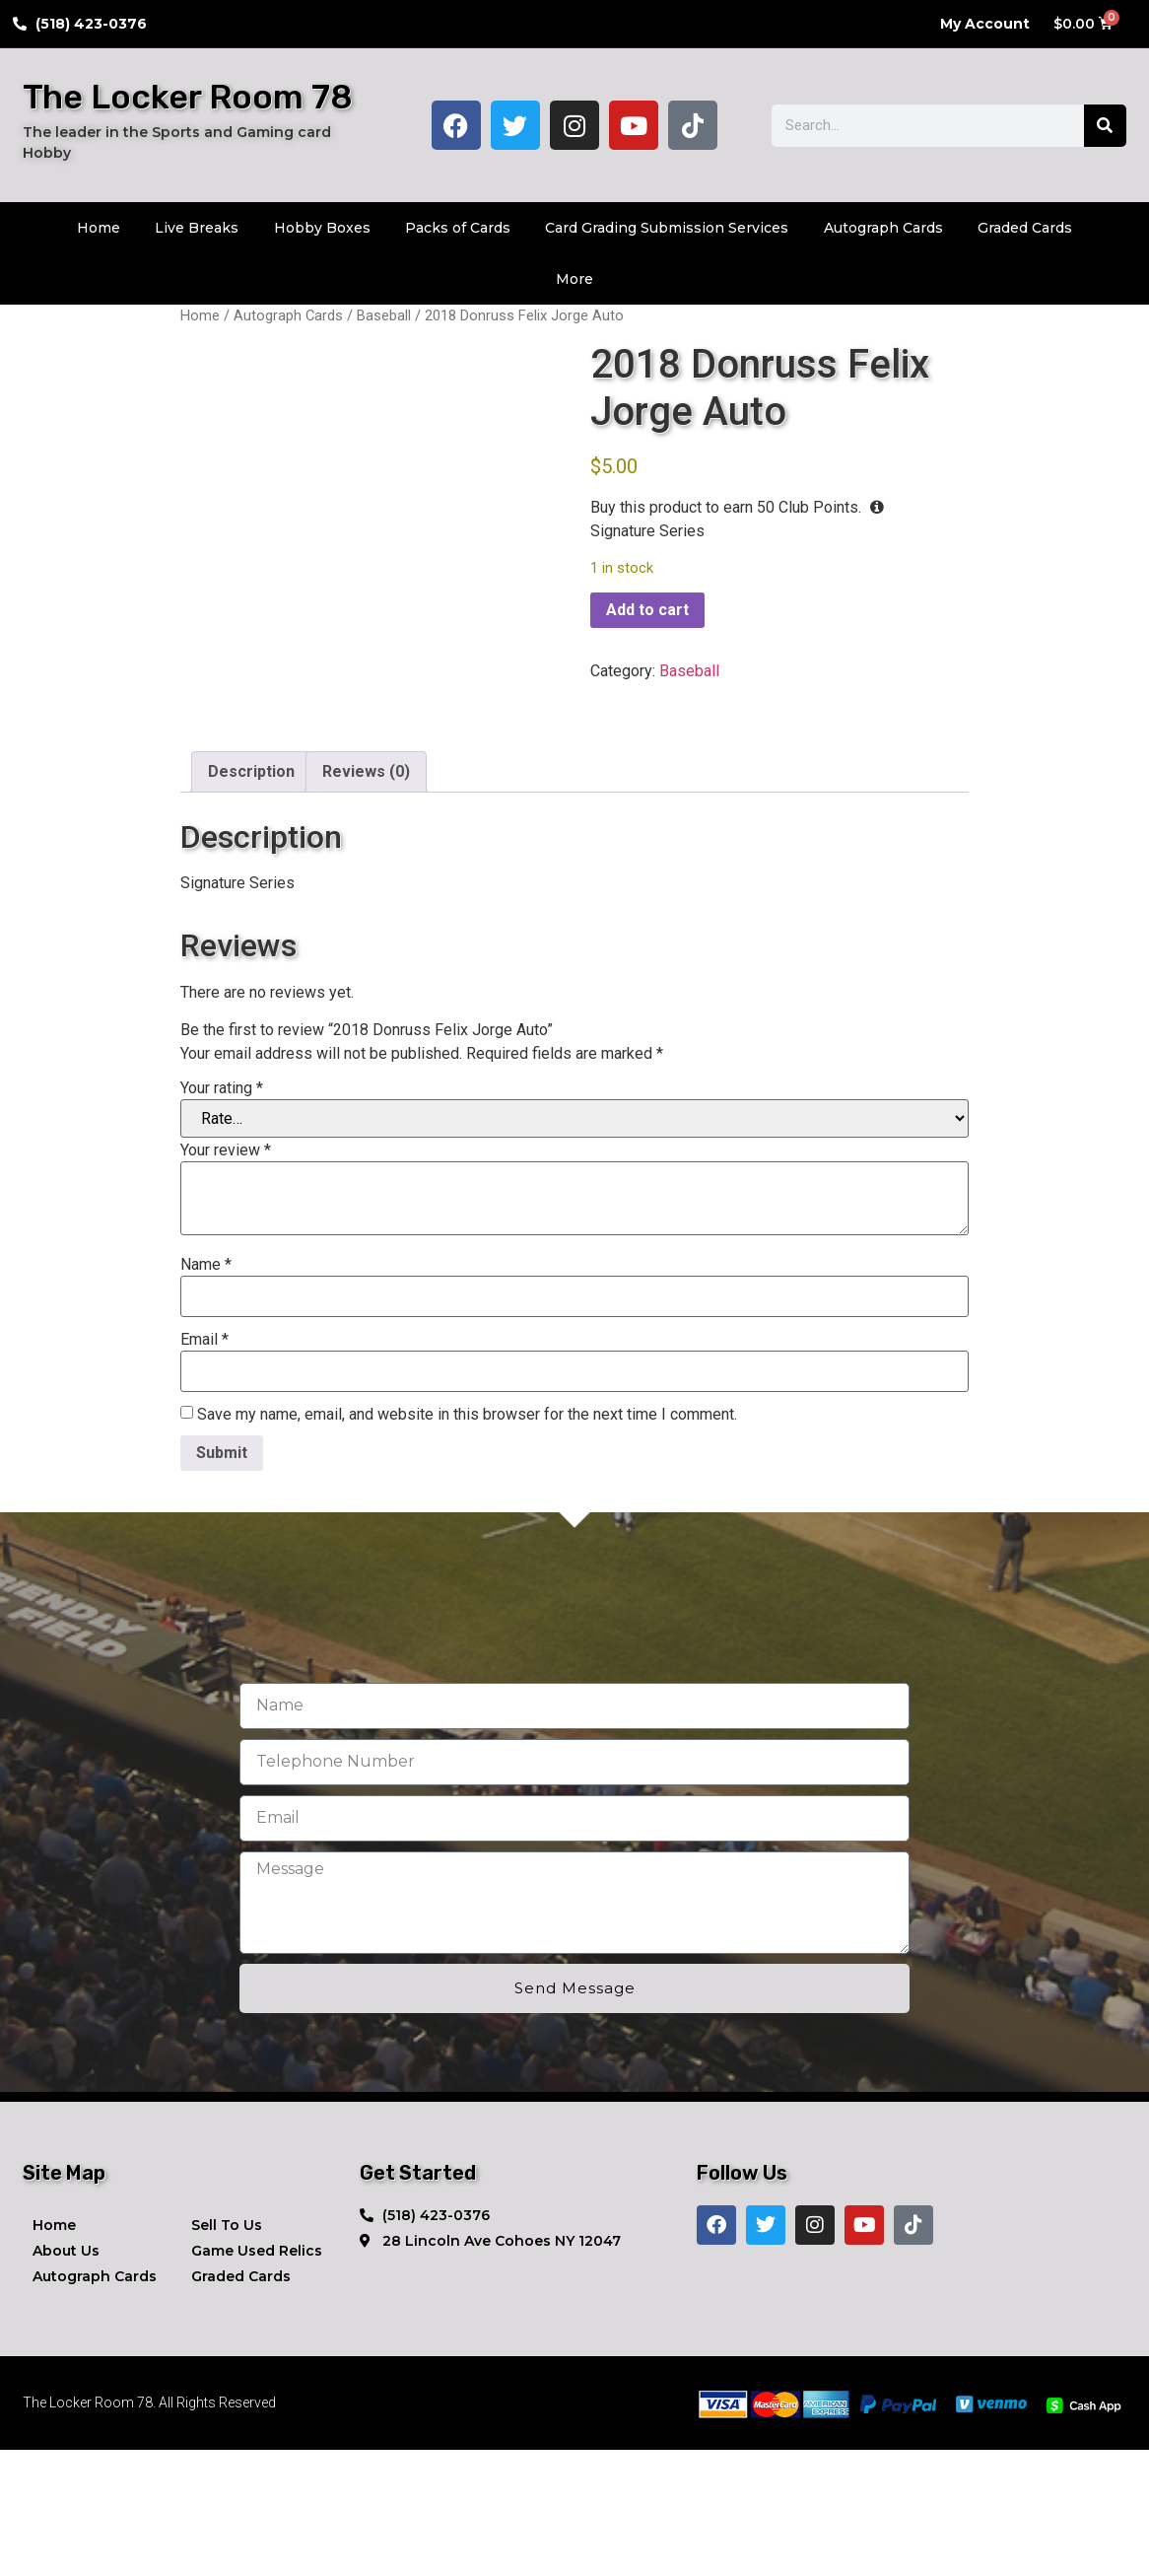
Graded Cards (1025, 228)
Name (206, 1391)
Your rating (221, 1214)
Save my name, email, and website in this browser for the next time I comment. (467, 1541)
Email (204, 1466)
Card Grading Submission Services (666, 228)
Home (98, 228)
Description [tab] (251, 897)
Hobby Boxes (322, 228)
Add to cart (647, 609)
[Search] (1105, 125)
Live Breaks (196, 228)
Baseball (384, 315)
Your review (225, 1277)
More (574, 279)
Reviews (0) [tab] (366, 897)
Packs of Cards (457, 228)
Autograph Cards (883, 228)
